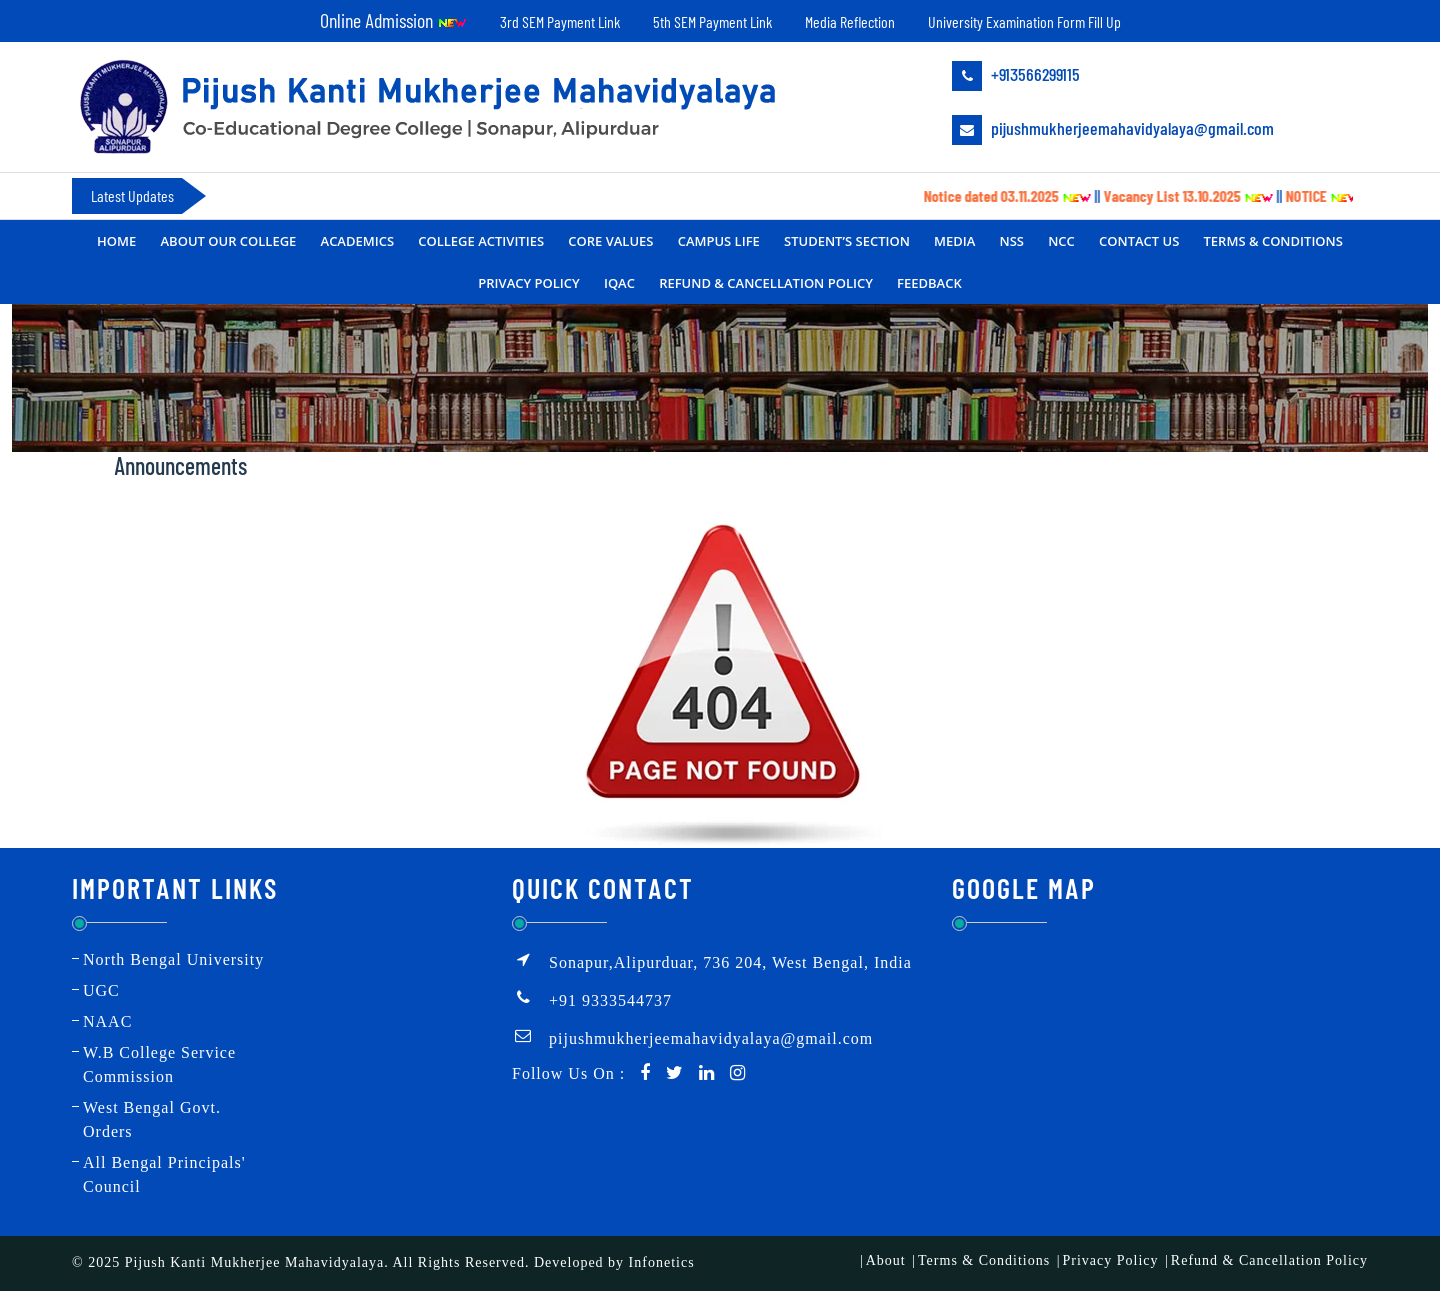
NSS (1012, 241)
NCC (1061, 241)
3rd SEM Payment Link (560, 21)
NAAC (107, 1021)
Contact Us (1139, 241)
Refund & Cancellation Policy (766, 283)
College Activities (481, 241)
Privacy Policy (528, 283)
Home (116, 241)
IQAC (619, 283)
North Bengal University (173, 959)
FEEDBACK (929, 283)
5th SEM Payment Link (712, 21)
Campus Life (719, 241)
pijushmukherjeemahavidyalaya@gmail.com (1113, 130)
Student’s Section (847, 241)
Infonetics (662, 1262)
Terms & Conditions (1273, 241)
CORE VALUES (610, 241)
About (886, 1260)
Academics (358, 241)
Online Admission (393, 20)
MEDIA (954, 241)
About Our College (228, 241)
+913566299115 (1016, 76)
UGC (101, 990)
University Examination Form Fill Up (1024, 21)
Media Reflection (850, 21)
